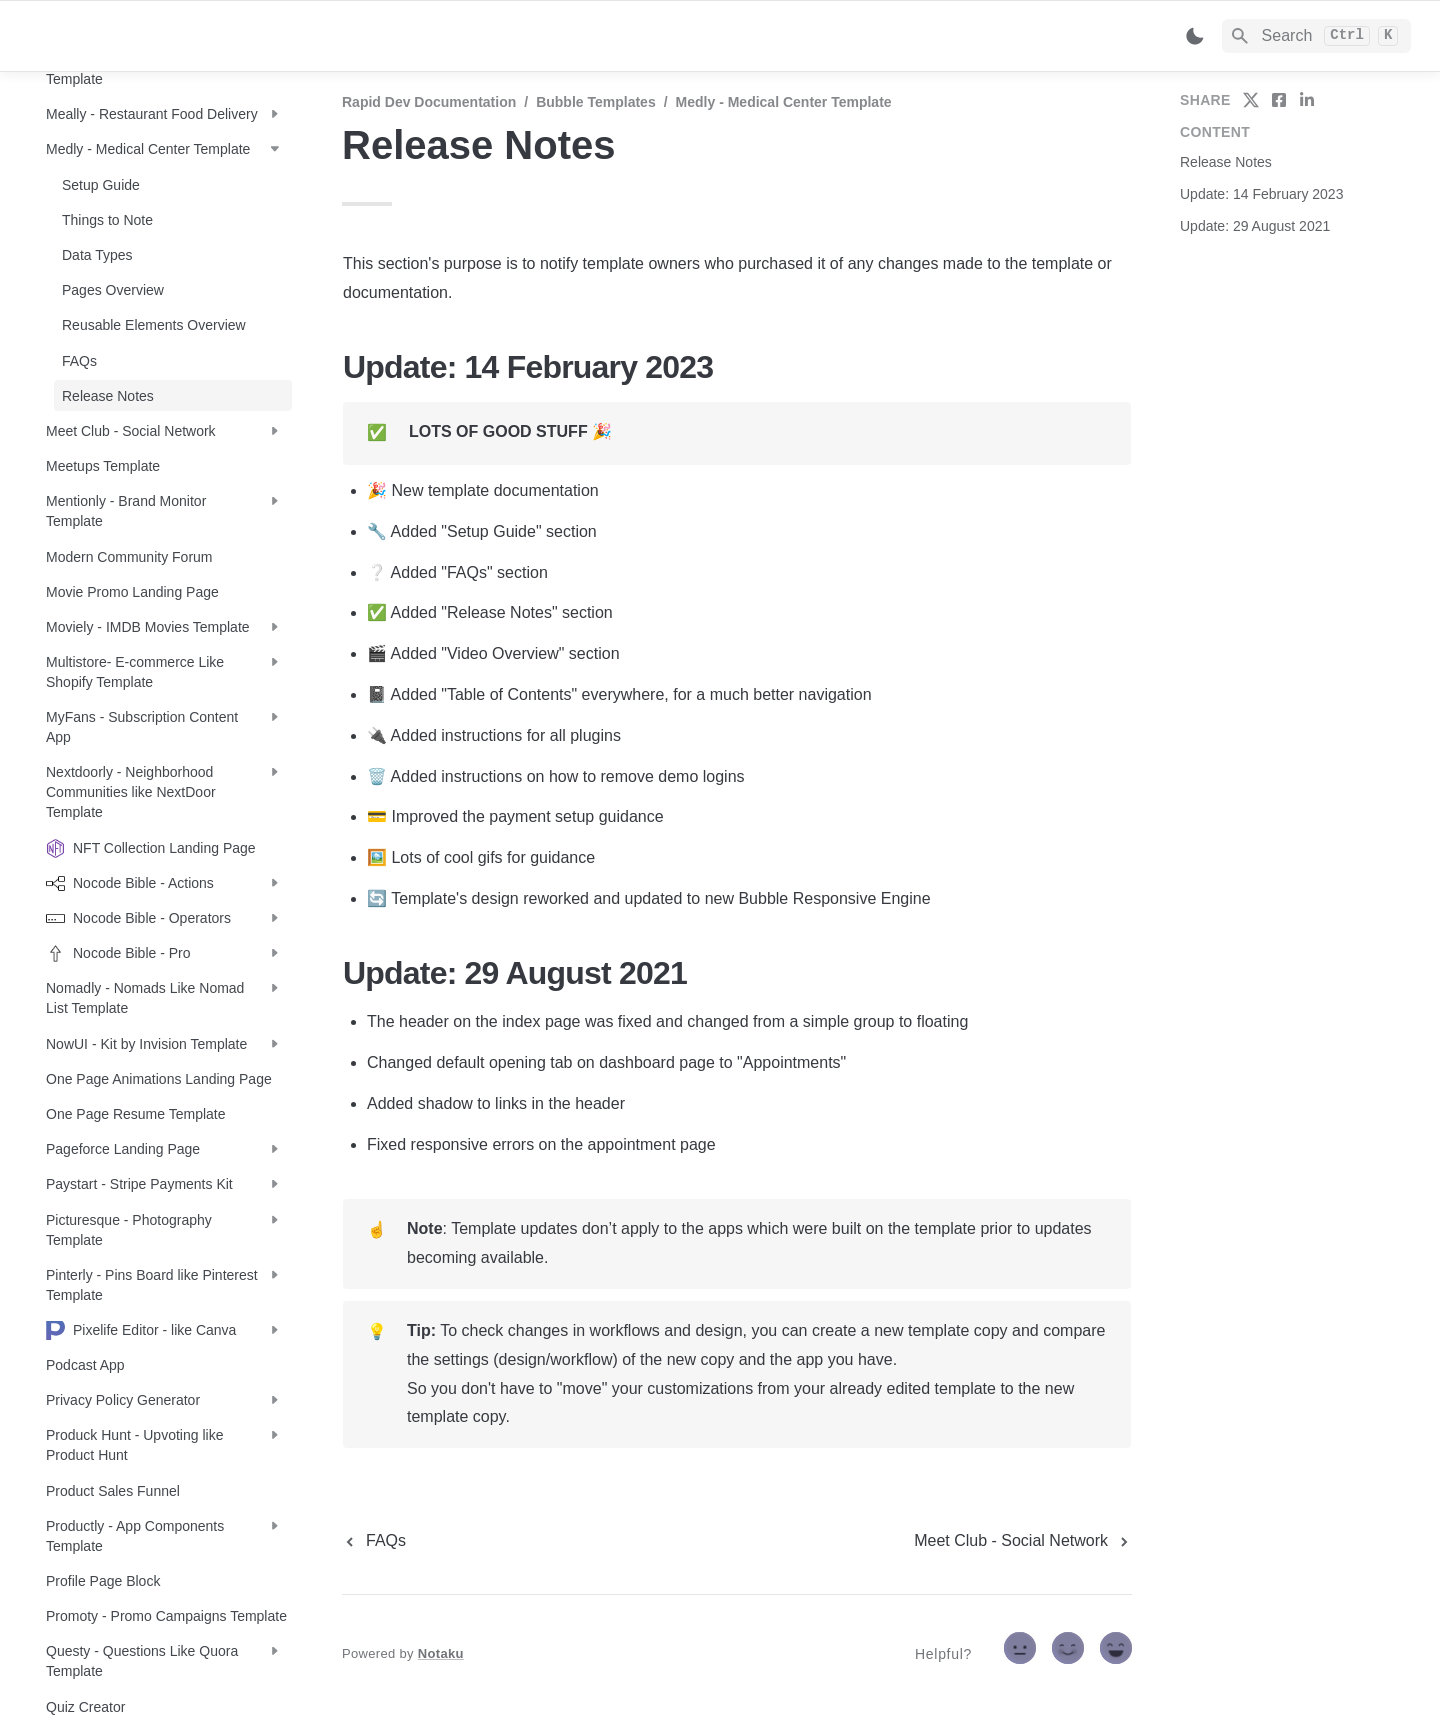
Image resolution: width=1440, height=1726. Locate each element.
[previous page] (374, 1541)
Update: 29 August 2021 (1255, 226)
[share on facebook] (1279, 100)
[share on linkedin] (1307, 100)
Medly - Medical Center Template (784, 102)
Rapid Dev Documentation (429, 102)
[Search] (1316, 36)
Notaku (441, 1653)
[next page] (1023, 1541)
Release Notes (1226, 162)
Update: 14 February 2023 (1261, 194)
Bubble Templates (596, 102)
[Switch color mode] (1195, 36)
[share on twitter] (1251, 100)
